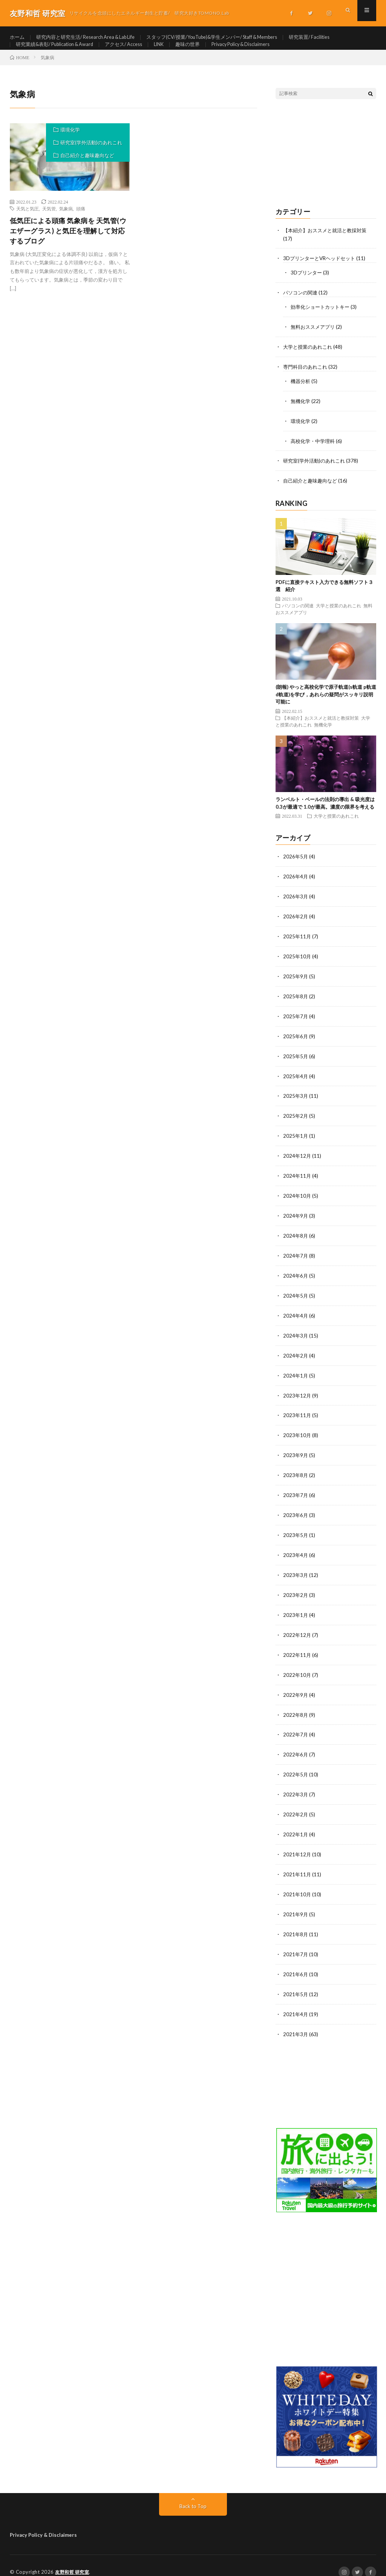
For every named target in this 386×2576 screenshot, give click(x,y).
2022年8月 (296, 1707)
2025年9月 (296, 982)
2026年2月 (296, 923)
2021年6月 (296, 1962)
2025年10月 (297, 962)
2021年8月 (296, 1923)
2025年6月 (296, 1041)
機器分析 (301, 391)
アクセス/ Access (134, 51)
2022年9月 (296, 1688)
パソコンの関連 (301, 305)
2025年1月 (296, 1139)
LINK (173, 51)
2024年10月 (297, 1198)
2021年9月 (296, 1903)
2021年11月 (297, 1864)
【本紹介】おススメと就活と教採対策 (328, 244)
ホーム (18, 37)
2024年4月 (296, 1315)
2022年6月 (296, 1747)
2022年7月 (296, 1727)
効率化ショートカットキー (322, 319)
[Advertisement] (326, 167)
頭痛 (80, 221)
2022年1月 (296, 1825)
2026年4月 (296, 884)
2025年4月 (296, 1080)
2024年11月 (297, 1178)
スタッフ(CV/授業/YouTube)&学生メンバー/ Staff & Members (231, 37)
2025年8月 (296, 1002)
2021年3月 (296, 2021)
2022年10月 (297, 1668)
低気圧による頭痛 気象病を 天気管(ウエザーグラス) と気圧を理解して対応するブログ (68, 244)
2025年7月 (296, 1021)
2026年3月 (296, 904)
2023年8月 (296, 1472)
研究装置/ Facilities (338, 37)
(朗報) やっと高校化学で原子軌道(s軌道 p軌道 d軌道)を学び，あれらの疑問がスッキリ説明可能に (326, 702)
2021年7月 (296, 1943)
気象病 (66, 221)
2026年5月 (296, 864)
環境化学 (70, 143)
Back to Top (193, 2493)
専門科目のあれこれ (307, 377)
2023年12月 (297, 1394)
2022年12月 (297, 1629)
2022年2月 (296, 1805)
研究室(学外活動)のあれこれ (91, 156)
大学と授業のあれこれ (309, 358)
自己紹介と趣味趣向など (87, 169)
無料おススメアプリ (314, 338)
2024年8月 (296, 1237)
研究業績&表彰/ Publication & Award (59, 51)
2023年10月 (297, 1433)
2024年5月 (296, 1296)
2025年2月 (296, 1119)
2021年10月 (297, 1884)
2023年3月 (296, 1570)
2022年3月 (296, 1786)
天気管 (49, 221)
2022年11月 (297, 1649)
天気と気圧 (27, 221)
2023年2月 (296, 1590)
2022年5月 (296, 1766)
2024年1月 (296, 1374)
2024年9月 (296, 1217)
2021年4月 (296, 2001)
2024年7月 (296, 1257)
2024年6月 (296, 1276)
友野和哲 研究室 (73, 2559)
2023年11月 (297, 1413)
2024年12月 (297, 1158)
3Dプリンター (307, 285)
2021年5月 (296, 1982)
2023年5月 (296, 1531)
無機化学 (301, 411)
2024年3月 (296, 1335)
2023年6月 (296, 1511)
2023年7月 (296, 1492)
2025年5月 (296, 1060)
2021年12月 (297, 1845)
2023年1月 (296, 1609)
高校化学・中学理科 (314, 450)
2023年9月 (296, 1453)
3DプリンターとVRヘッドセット (321, 271)
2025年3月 (296, 1100)
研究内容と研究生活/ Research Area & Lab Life (92, 37)
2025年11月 (297, 943)
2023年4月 (296, 1551)
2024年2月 (296, 1355)
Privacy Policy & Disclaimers (261, 51)
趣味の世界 (204, 51)
